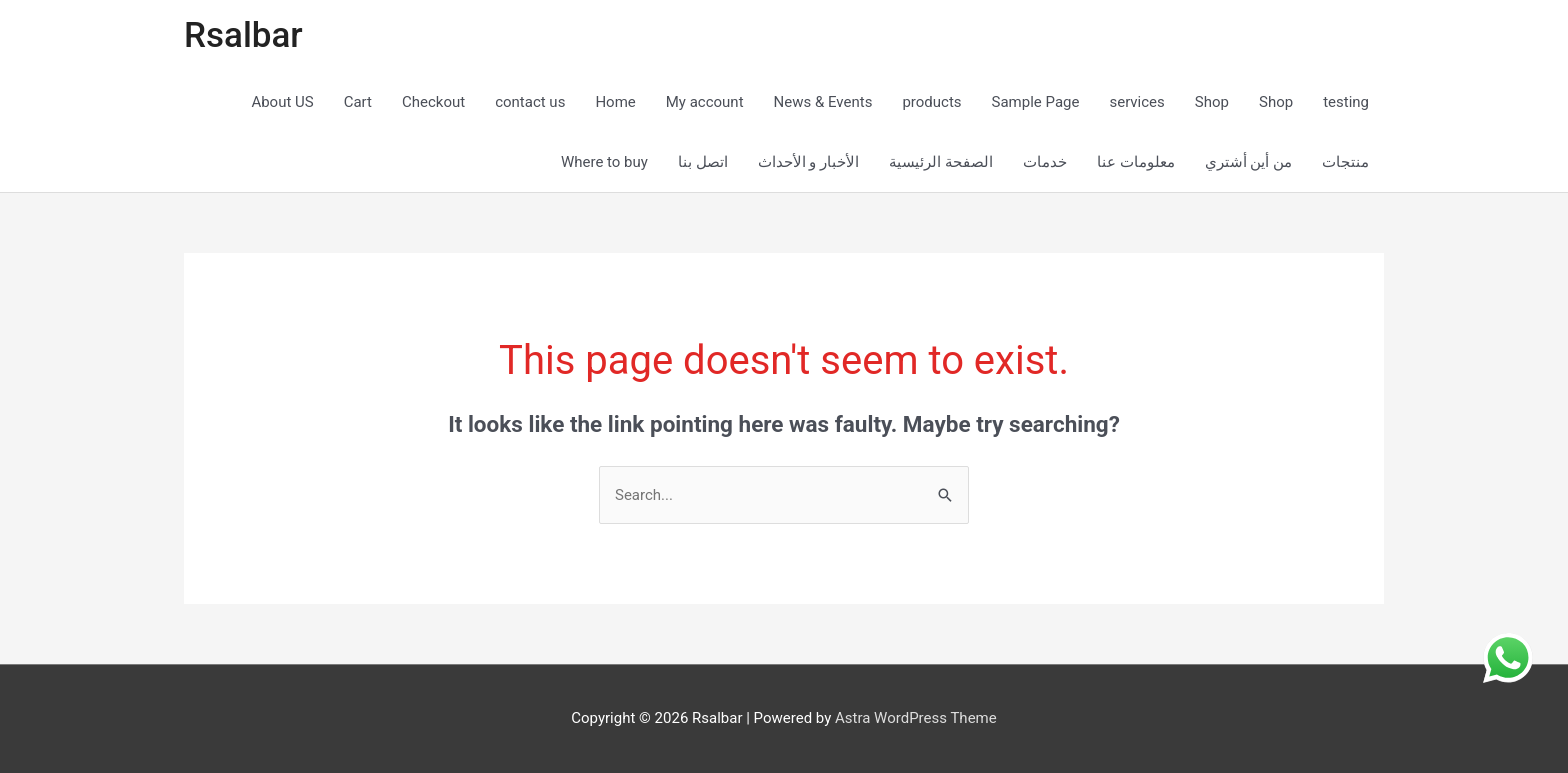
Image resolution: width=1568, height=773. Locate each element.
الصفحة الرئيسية (941, 162)
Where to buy (604, 162)
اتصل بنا (703, 162)
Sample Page (1036, 102)
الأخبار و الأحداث (808, 162)
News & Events (823, 102)
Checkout (433, 102)
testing (1346, 102)
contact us (530, 102)
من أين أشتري (1248, 162)
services (1136, 102)
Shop (1212, 102)
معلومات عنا (1136, 162)
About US (282, 102)
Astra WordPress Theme (916, 718)
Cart (358, 102)
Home (615, 102)
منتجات (1345, 162)
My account (705, 102)
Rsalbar (243, 35)
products (931, 102)
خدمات (1045, 162)
